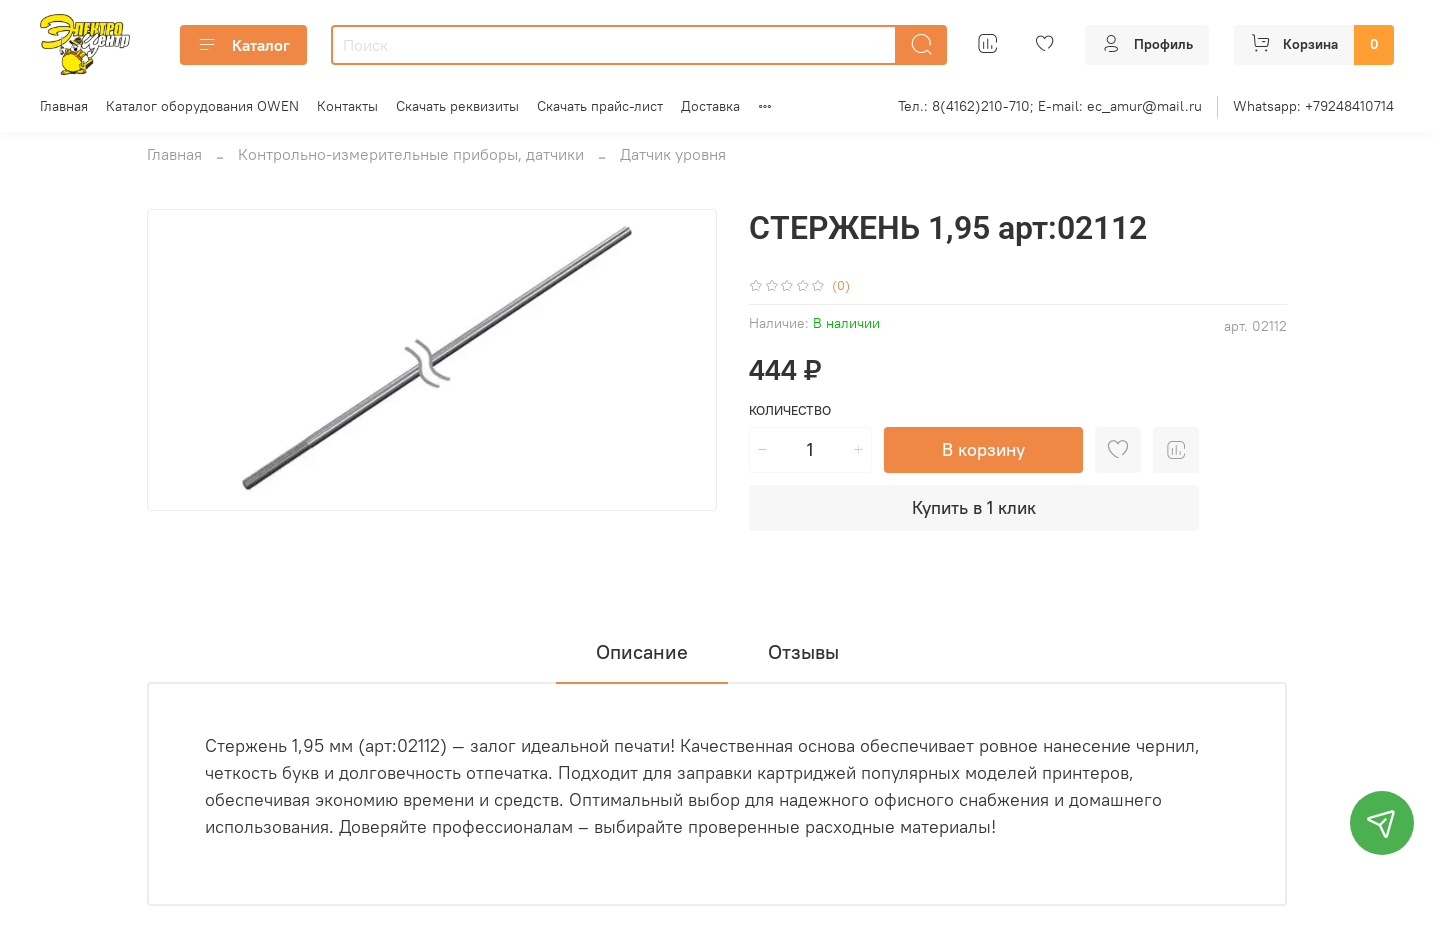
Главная (64, 106)
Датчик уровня (673, 154)
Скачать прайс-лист (600, 106)
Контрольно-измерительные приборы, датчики (411, 154)
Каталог (243, 45)
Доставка (710, 106)
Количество (790, 410)
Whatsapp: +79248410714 (1313, 106)
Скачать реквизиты (457, 106)
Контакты (347, 106)
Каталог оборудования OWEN (202, 106)
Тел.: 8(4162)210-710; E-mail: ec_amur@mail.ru (1050, 106)
